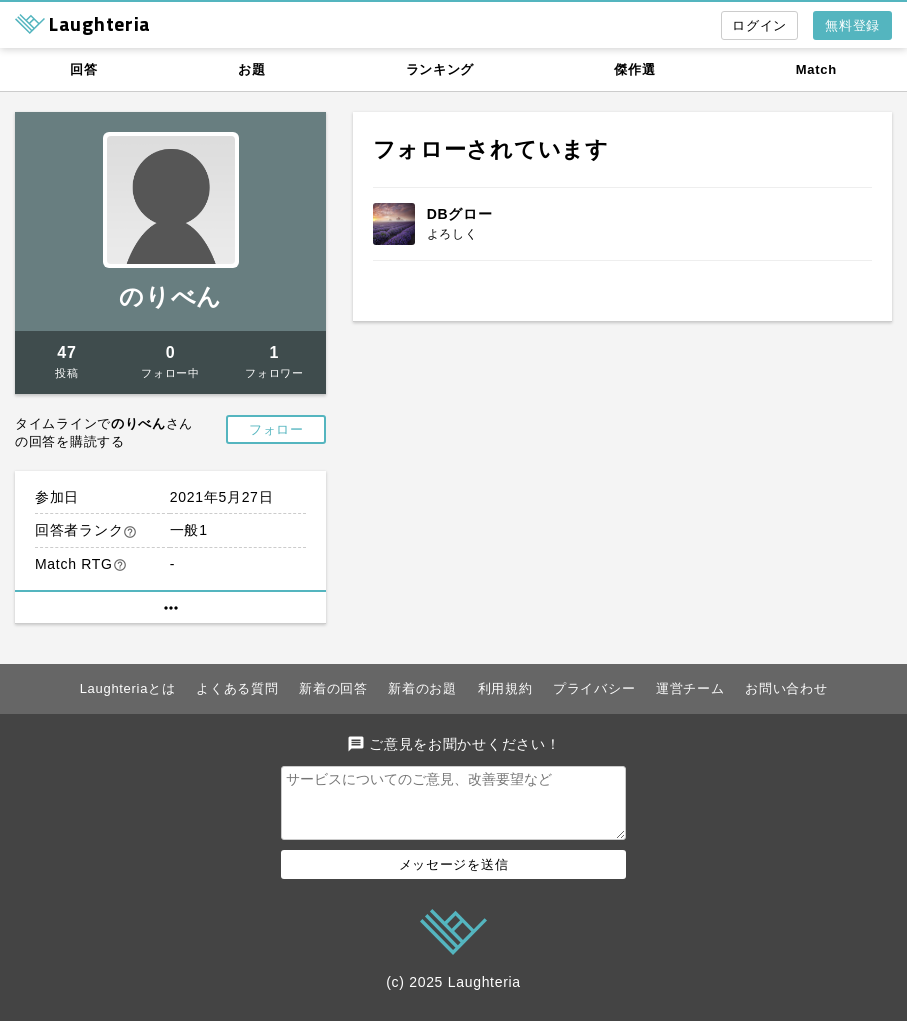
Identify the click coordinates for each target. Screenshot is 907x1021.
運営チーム (690, 688)
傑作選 (634, 69)
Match (816, 69)
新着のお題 (422, 688)
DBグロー (460, 214)
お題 (251, 69)
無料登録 (852, 25)
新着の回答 (333, 688)
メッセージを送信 (454, 876)
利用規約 (505, 688)
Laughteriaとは (128, 688)
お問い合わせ (786, 688)
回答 (83, 69)
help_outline (130, 532)
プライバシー (594, 688)
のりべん (170, 296)
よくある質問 (237, 688)
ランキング (440, 69)
